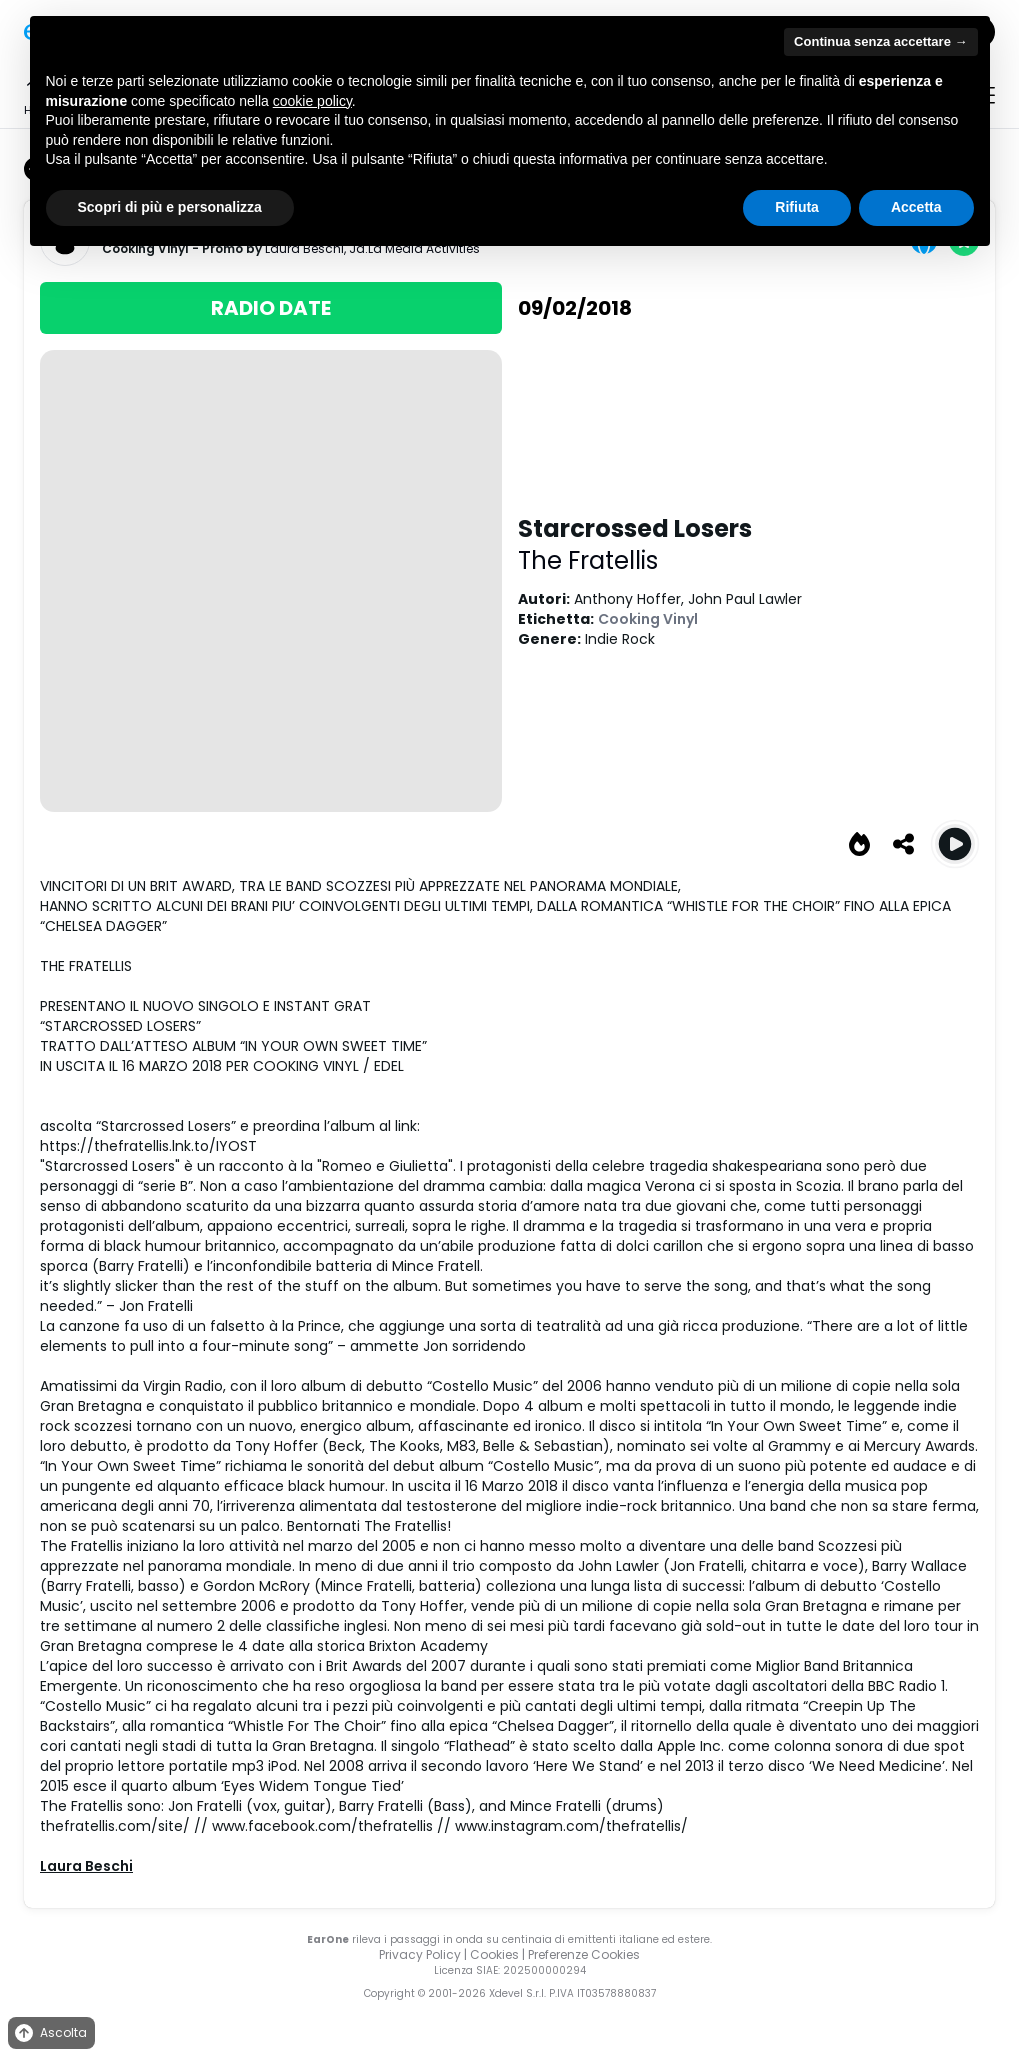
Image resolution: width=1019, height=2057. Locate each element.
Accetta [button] (916, 207)
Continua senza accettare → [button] (880, 41)
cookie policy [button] (312, 101)
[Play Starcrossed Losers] (955, 844)
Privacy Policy (420, 1954)
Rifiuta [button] (797, 207)
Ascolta (49, 2033)
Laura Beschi (86, 1866)
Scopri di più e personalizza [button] (170, 207)
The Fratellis (588, 560)
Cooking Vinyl (648, 619)
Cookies (494, 1954)
